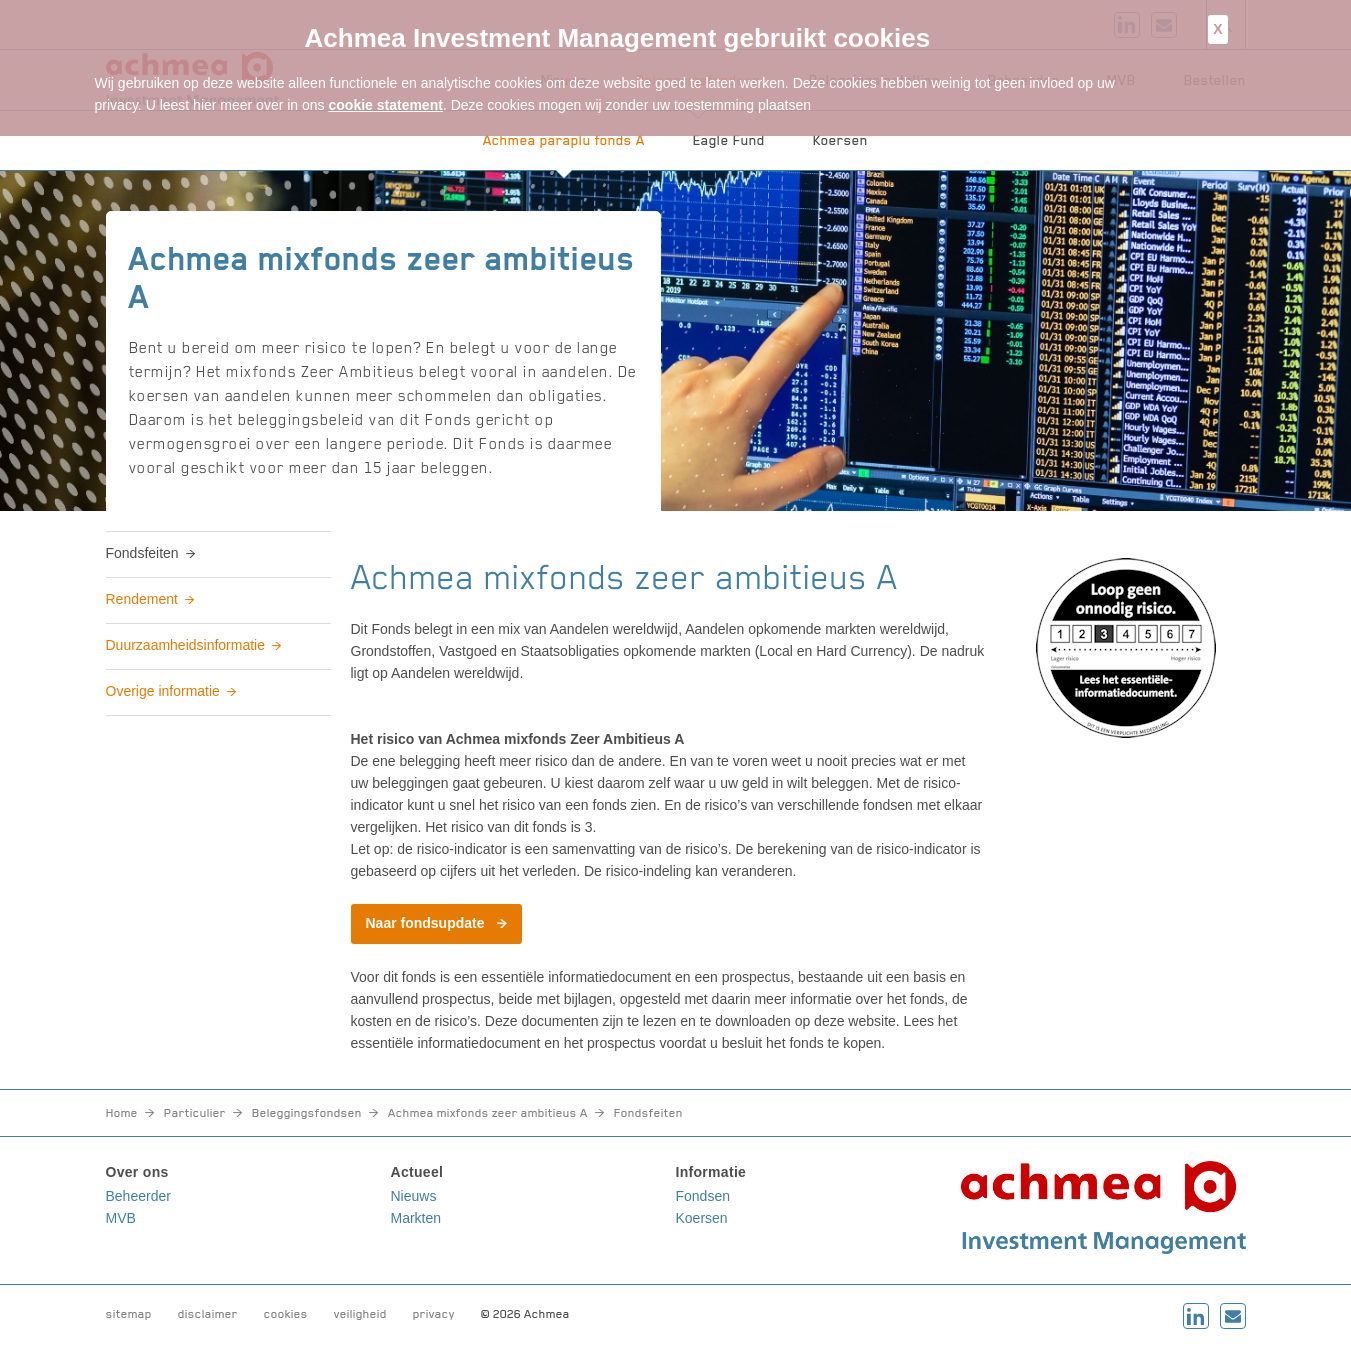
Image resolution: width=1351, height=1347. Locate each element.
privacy (434, 1314)
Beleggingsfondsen (307, 1113)
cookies (286, 1314)
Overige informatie (163, 691)
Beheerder (138, 1196)
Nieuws (414, 1196)
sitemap (129, 1314)
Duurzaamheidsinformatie (186, 645)
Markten (416, 1218)
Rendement (142, 599)
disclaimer (208, 1314)
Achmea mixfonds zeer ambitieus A (488, 1113)
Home (122, 1113)
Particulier (195, 1113)
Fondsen (703, 1196)
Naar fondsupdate (425, 923)
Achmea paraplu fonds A (564, 140)
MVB (121, 1218)
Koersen (840, 140)
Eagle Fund (729, 140)
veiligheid (360, 1314)
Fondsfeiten (142, 553)
